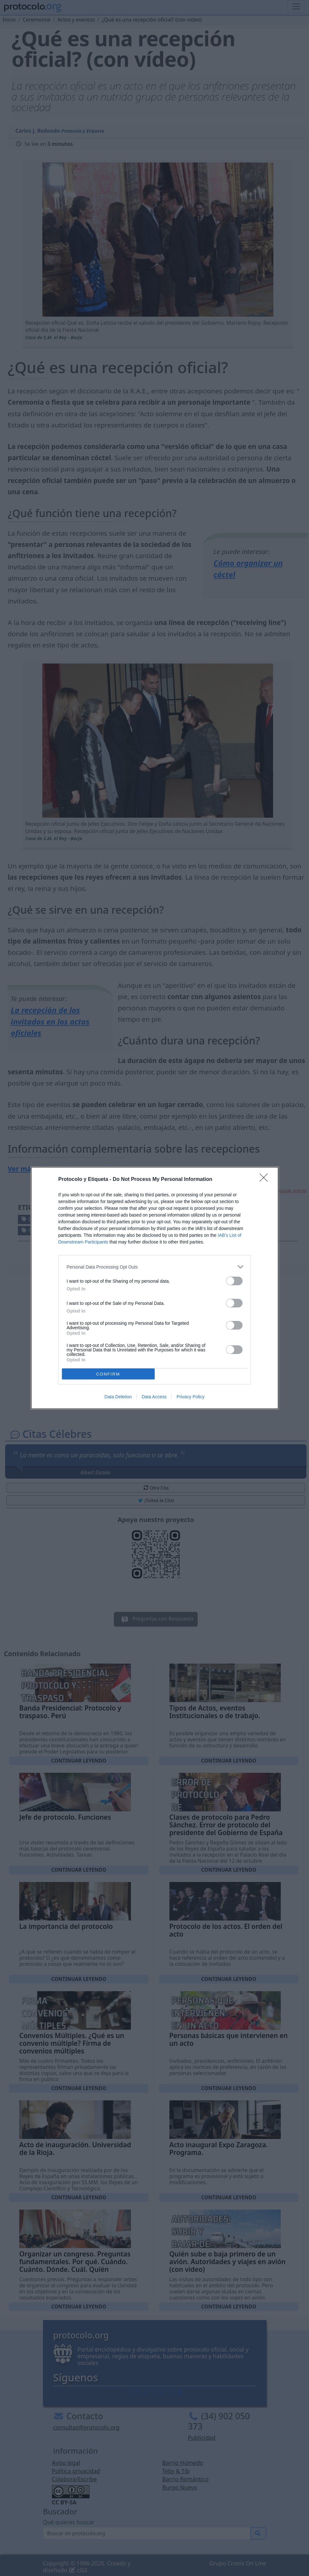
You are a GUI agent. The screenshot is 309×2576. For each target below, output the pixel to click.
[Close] (266, 1180)
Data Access (154, 1396)
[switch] (234, 1281)
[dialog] (154, 1288)
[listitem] (155, 1266)
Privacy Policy (190, 1396)
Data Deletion (118, 1396)
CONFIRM (108, 1374)
